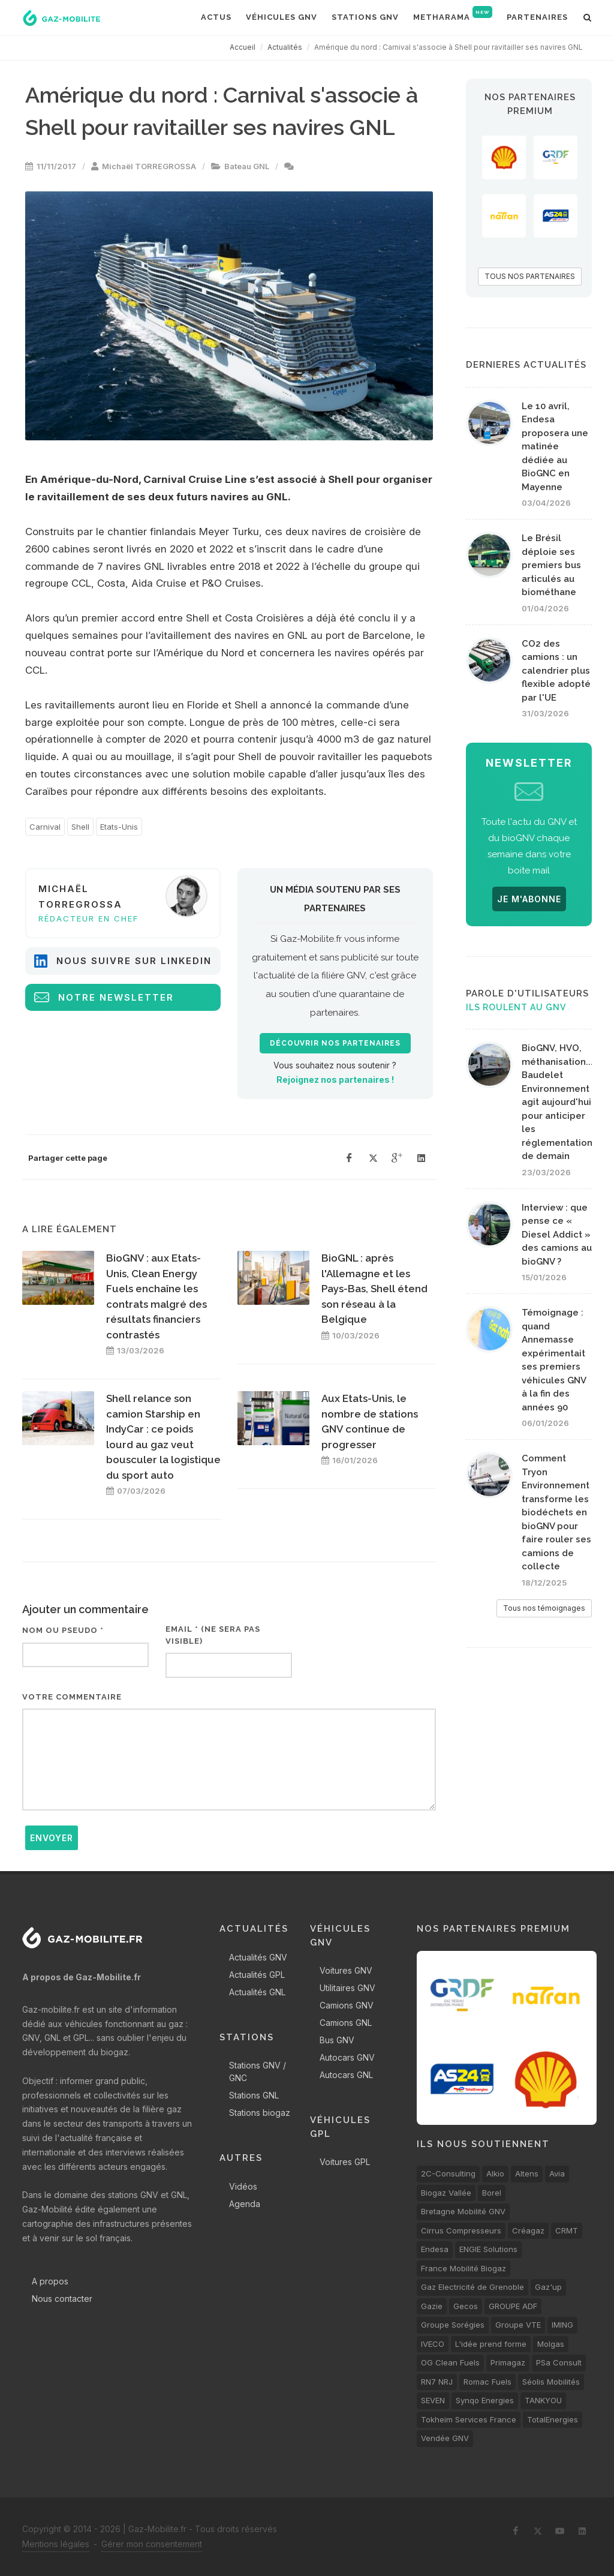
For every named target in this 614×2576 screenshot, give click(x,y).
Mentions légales (55, 2544)
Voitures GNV (346, 1970)
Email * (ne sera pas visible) (212, 1635)
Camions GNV (347, 2005)
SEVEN (433, 2400)
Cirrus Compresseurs (461, 2230)
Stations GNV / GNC (257, 2071)
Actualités (284, 47)
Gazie (432, 2306)
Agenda (244, 2204)
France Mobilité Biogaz (463, 2268)
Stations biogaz (259, 2112)
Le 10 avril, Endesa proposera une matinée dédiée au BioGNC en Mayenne (555, 447)
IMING (562, 2324)
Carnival (45, 826)
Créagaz (528, 2230)
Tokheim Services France (468, 2419)
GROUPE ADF (513, 2306)
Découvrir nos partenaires (335, 1043)
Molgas (550, 2344)
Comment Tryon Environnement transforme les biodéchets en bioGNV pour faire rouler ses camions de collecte (556, 1512)
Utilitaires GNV (347, 1988)
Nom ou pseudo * (63, 1630)
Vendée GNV (445, 2438)
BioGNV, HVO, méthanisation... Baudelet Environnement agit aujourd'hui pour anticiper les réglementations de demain (559, 1102)
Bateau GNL (246, 166)
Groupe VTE (518, 2324)
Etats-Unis (119, 826)
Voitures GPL (345, 2162)
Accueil (242, 47)
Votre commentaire (72, 1696)
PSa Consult (559, 2362)
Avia (557, 2173)
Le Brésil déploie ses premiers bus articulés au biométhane (551, 565)
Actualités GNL (257, 1992)
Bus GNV (337, 2040)
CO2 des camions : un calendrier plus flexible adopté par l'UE (556, 670)
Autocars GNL (346, 2075)
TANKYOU (543, 2400)
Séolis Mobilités (551, 2381)
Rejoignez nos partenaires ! (335, 1079)
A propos (50, 2281)
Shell (80, 826)
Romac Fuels (487, 2381)
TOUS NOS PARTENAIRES (529, 276)
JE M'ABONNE (529, 899)
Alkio (495, 2173)
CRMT (566, 2230)
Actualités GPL (257, 1974)
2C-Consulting (448, 2173)
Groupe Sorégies (452, 2324)
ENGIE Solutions (488, 2249)
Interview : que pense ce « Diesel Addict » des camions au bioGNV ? (557, 1234)
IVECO (432, 2344)
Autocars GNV (347, 2057)
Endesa (435, 2249)
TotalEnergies (552, 2419)
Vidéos (243, 2186)
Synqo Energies (485, 2400)
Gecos (465, 2306)
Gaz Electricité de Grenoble (472, 2287)
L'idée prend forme (490, 2344)
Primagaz (507, 2362)
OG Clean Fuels (450, 2362)
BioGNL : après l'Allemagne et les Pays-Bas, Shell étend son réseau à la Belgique (374, 1288)
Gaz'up (548, 2287)
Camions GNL (346, 2022)
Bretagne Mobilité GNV (463, 2211)
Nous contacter (62, 2298)
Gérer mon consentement (151, 2544)
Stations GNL (254, 2095)
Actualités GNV (258, 1957)
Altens (526, 2173)
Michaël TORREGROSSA (149, 166)
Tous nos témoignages (544, 1608)
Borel (491, 2192)
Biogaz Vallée (446, 2192)
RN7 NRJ (437, 2381)
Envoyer (51, 1838)
